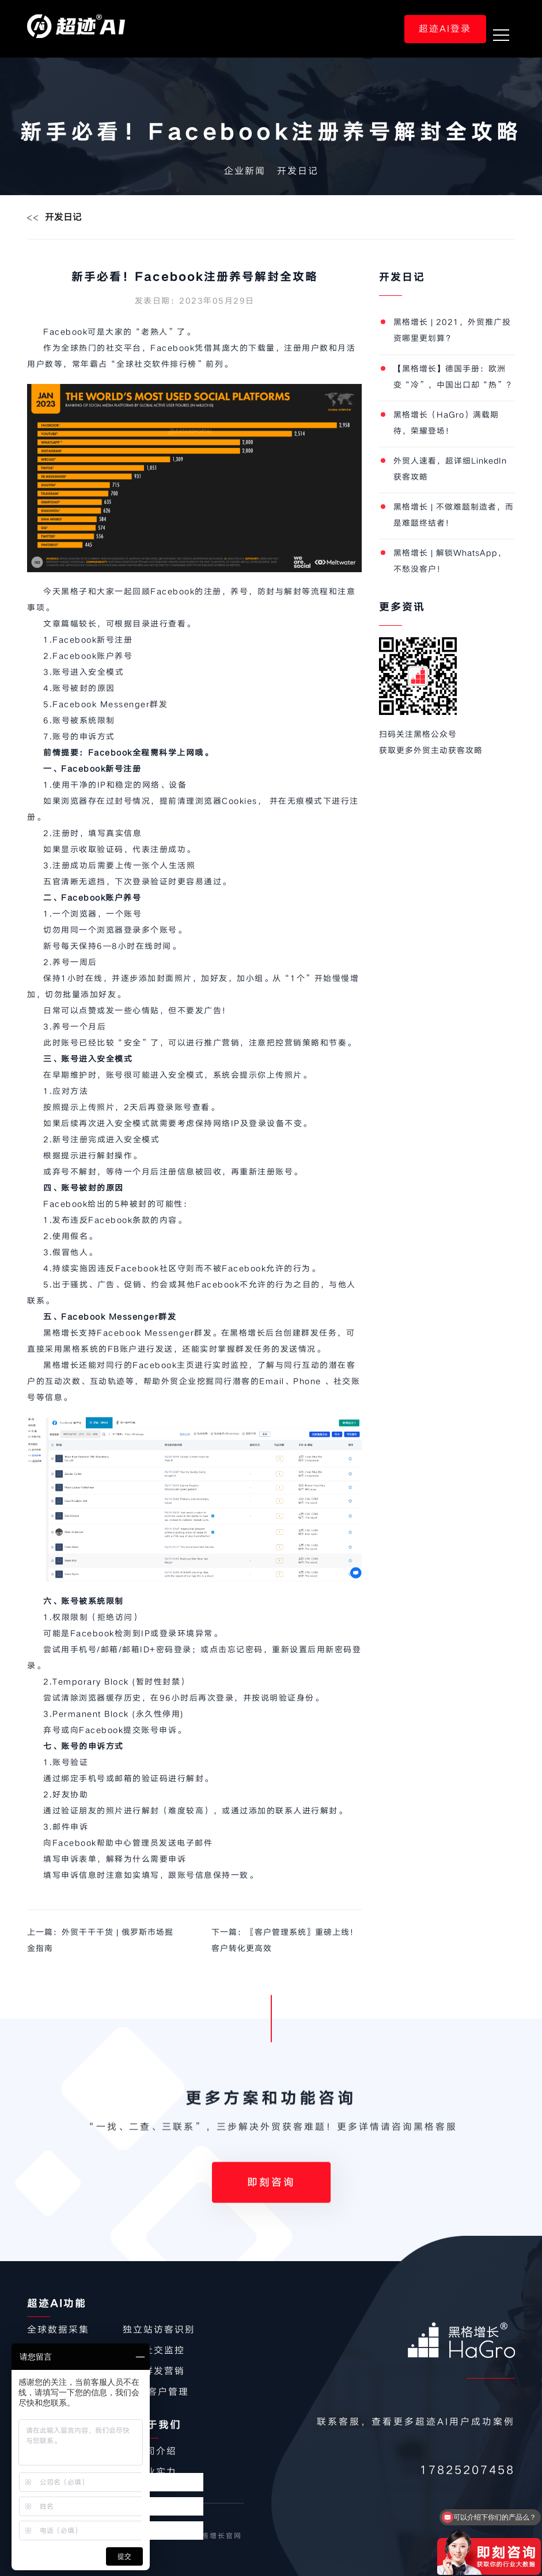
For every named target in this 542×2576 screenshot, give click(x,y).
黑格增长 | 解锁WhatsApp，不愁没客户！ (449, 561)
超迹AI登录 (445, 29)
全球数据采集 (58, 2329)
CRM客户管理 (156, 2392)
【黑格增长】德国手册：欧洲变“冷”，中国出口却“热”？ (453, 377)
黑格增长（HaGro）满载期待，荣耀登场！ (446, 423)
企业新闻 (245, 171)
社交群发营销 (154, 2371)
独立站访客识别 (159, 2329)
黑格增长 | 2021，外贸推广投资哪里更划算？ (452, 330)
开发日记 (298, 171)
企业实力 (156, 2472)
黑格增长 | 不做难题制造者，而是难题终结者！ (453, 515)
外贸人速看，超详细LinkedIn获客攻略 (450, 469)
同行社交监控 (154, 2350)
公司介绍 (156, 2451)
